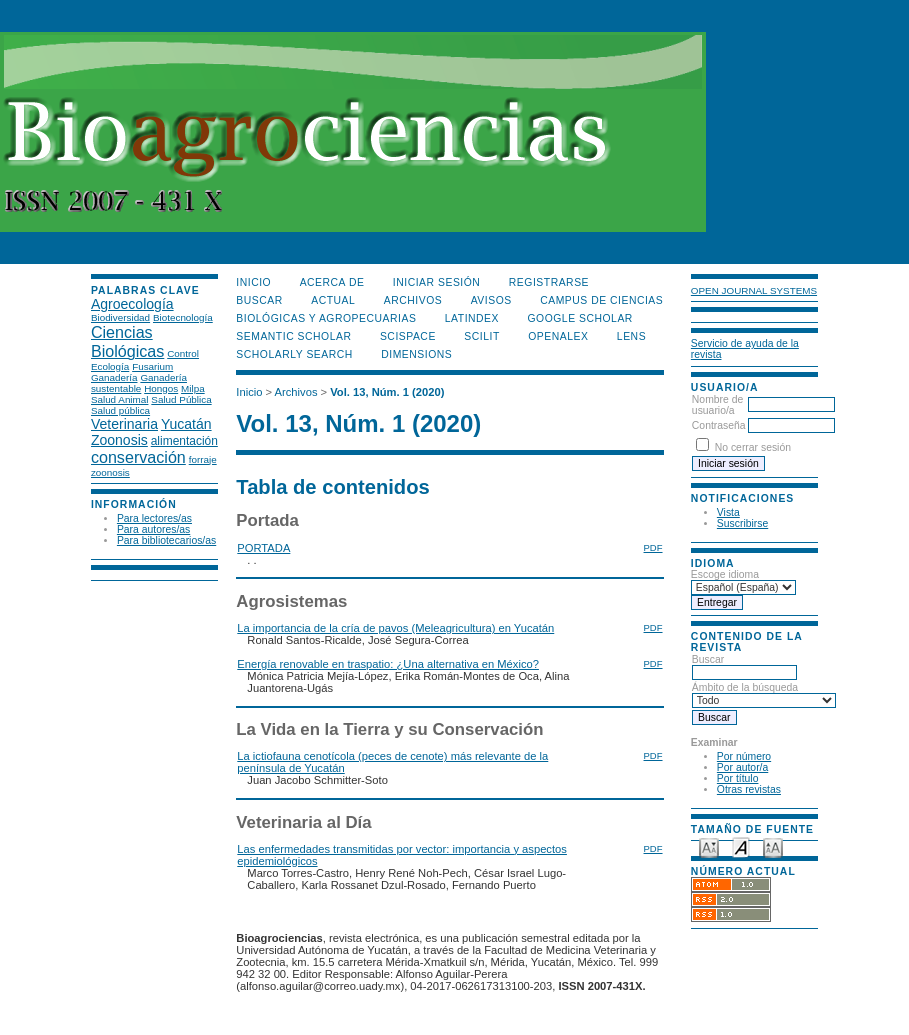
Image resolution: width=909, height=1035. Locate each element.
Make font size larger (773, 846)
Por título (738, 778)
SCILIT (481, 336)
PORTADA (263, 548)
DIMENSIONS (416, 354)
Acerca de (332, 282)
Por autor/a (742, 767)
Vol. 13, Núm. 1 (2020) (387, 392)
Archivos (413, 300)
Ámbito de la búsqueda (764, 694)
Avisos (491, 300)
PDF (653, 547)
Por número (744, 756)
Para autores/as (153, 529)
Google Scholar (579, 318)
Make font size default (741, 846)
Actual (333, 300)
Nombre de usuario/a (717, 405)
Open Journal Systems (754, 290)
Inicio (253, 282)
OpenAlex (558, 336)
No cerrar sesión (753, 447)
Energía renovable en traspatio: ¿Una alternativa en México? (388, 664)
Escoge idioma (725, 574)
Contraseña (719, 425)
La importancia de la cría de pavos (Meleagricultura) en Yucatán (395, 628)
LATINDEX (472, 318)
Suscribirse (742, 523)
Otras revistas (749, 789)
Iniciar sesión (437, 282)
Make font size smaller (709, 846)
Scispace (408, 336)
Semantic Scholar (293, 336)
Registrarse (549, 282)
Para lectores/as (154, 518)
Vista (728, 512)
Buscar (744, 666)
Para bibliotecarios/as (166, 540)
